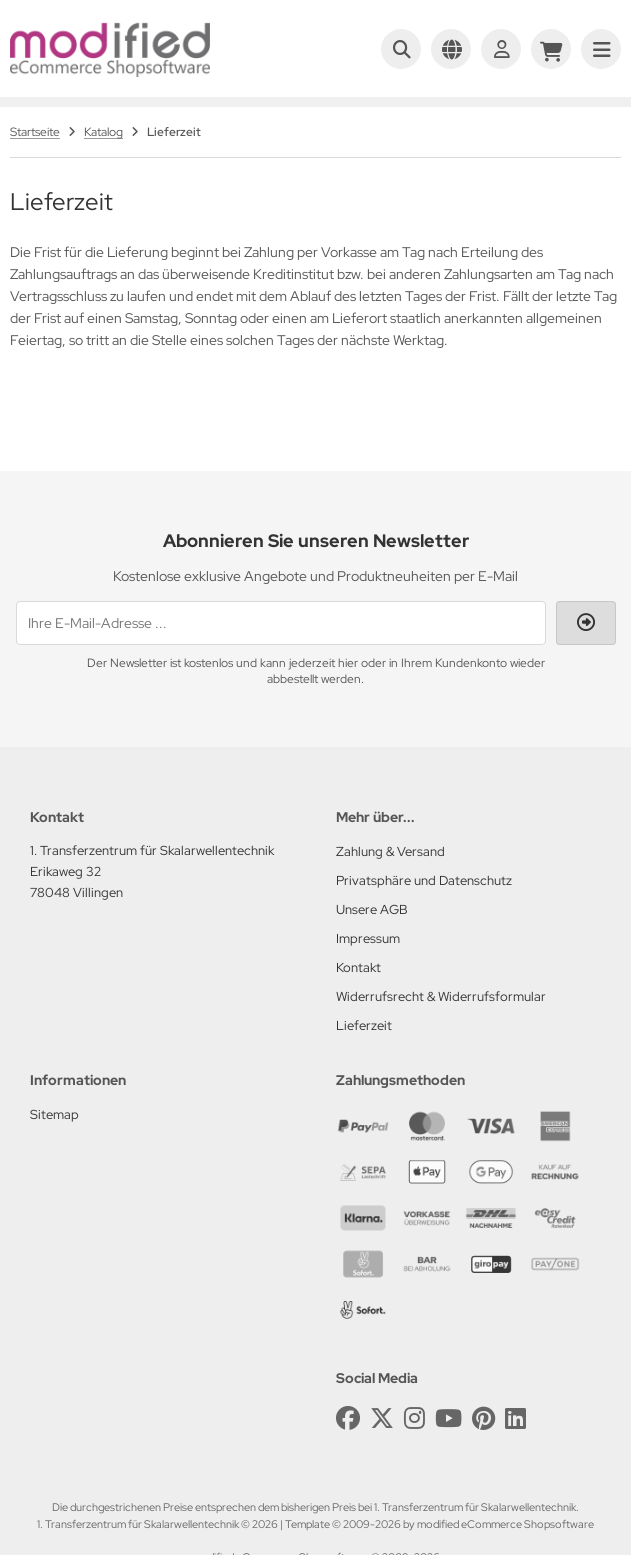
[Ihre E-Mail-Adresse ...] (281, 623)
